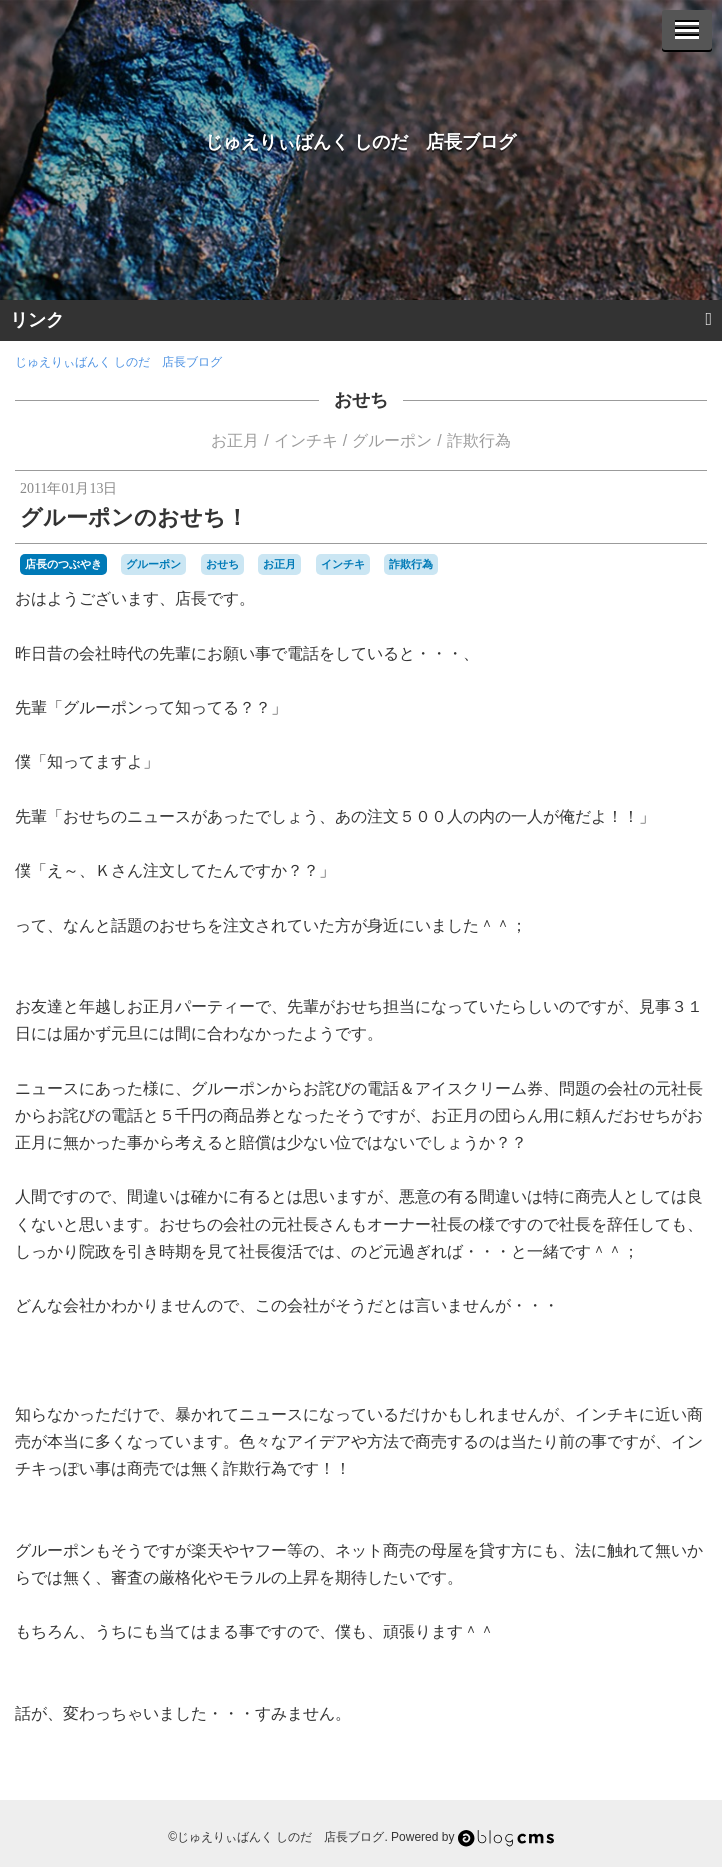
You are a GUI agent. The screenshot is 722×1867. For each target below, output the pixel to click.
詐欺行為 (479, 440)
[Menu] (687, 30)
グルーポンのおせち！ (134, 517)
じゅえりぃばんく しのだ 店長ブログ (360, 142)
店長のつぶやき (63, 564)
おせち (361, 400)
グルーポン (392, 440)
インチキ (306, 440)
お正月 (235, 440)
